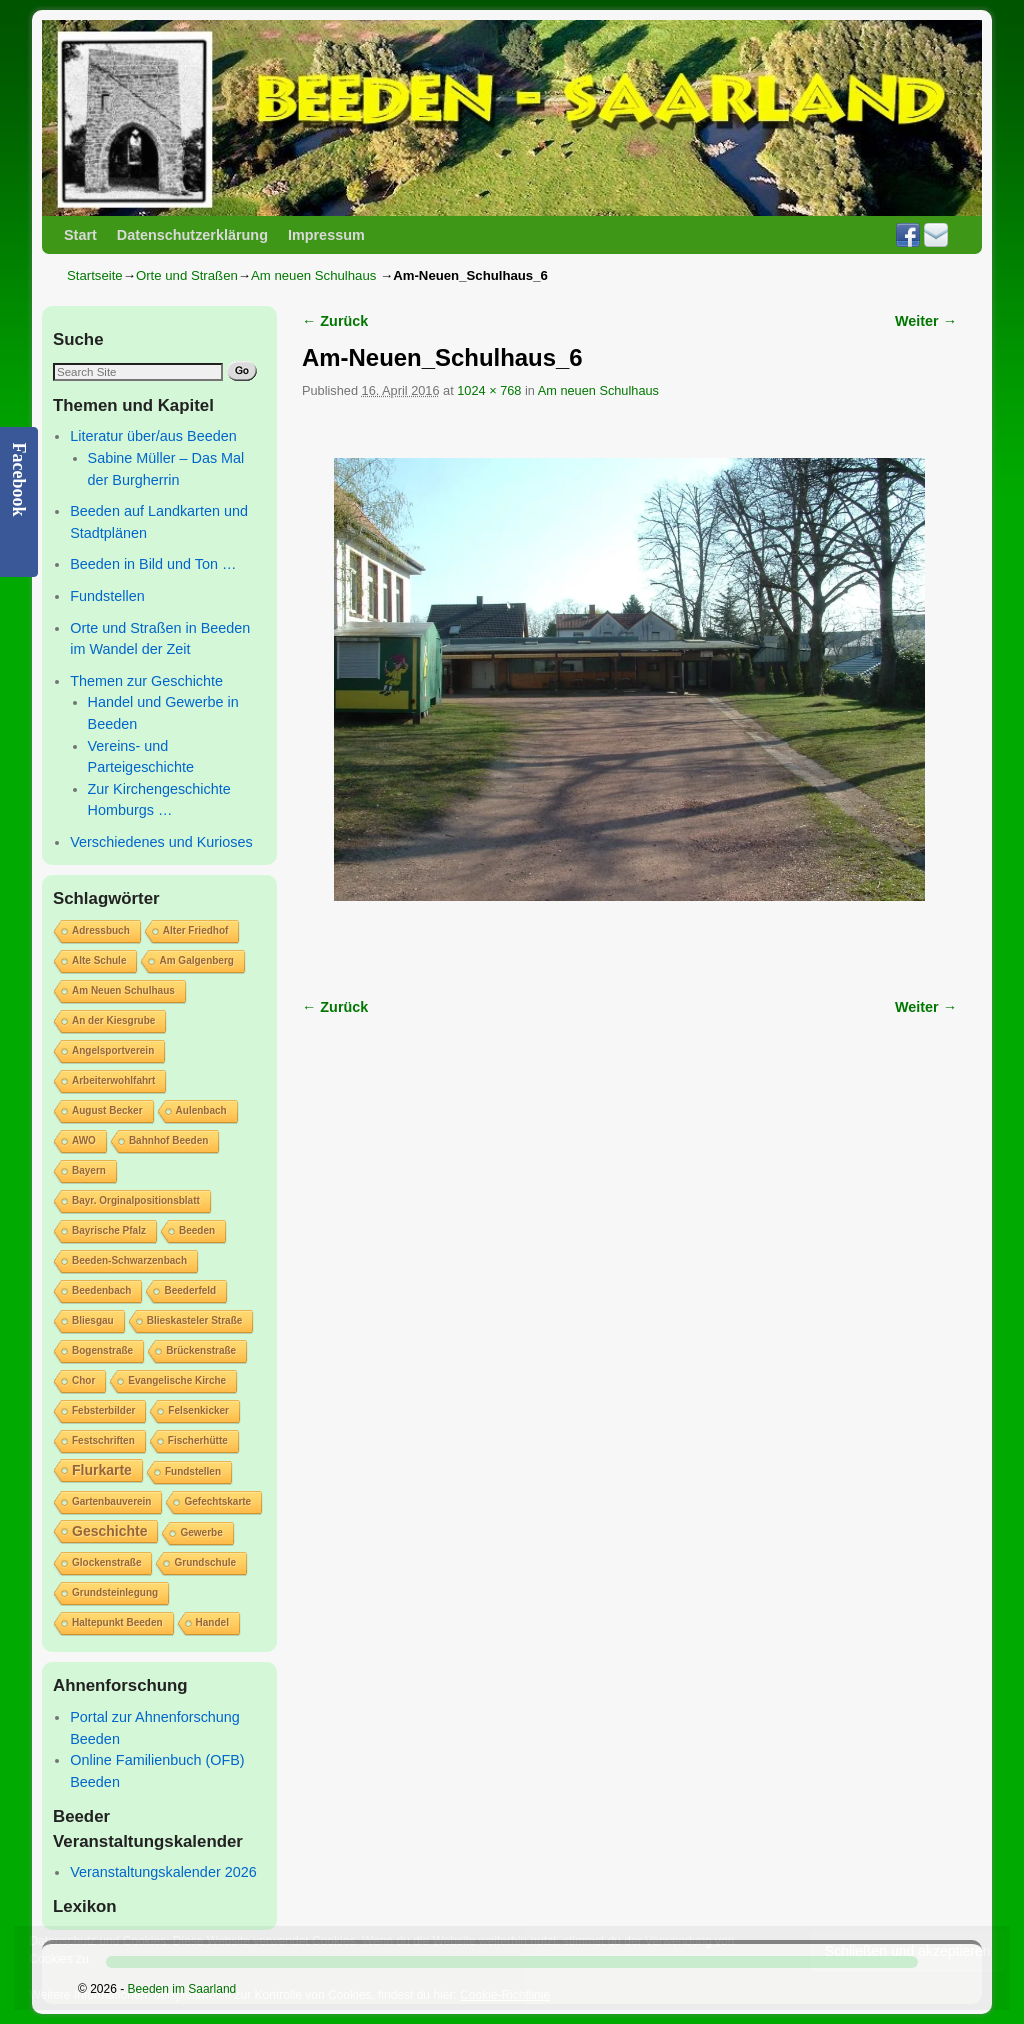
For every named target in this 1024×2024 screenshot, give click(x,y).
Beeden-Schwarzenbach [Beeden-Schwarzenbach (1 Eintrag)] (129, 1260)
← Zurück (335, 321)
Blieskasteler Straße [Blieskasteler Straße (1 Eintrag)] (195, 1320)
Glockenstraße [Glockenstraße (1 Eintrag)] (106, 1562)
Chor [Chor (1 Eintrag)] (83, 1380)
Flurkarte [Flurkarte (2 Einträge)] (102, 1470)
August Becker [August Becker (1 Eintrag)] (107, 1110)
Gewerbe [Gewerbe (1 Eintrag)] (201, 1532)
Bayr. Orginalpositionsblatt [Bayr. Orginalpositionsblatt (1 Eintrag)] (136, 1200)
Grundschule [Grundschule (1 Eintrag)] (205, 1562)
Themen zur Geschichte (146, 681)
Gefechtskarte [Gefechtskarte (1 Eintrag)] (217, 1501)
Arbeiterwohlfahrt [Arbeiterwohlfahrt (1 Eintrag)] (113, 1080)
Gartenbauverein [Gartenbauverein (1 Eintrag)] (111, 1501)
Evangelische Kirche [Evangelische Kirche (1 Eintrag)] (177, 1380)
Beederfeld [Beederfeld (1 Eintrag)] (190, 1290)
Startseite (95, 275)
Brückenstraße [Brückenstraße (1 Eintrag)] (201, 1350)
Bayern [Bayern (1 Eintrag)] (89, 1170)
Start (80, 235)
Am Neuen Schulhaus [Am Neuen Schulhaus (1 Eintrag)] (123, 990)
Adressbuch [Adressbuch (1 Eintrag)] (101, 930)
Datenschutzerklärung (192, 235)
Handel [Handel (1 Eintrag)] (212, 1622)
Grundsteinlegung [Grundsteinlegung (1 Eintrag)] (115, 1592)
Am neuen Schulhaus (313, 275)
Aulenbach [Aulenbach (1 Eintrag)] (201, 1110)
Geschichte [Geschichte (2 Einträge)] (109, 1531)
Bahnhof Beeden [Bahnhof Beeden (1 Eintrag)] (168, 1140)
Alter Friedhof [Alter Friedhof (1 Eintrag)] (196, 930)
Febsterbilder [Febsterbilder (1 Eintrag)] (103, 1410)
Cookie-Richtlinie (505, 1995)
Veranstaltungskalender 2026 (163, 1872)
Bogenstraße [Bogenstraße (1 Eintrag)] (102, 1350)
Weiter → (926, 321)
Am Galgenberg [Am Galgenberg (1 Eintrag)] (196, 960)
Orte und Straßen (187, 275)
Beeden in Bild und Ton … (153, 564)
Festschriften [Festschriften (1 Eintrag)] (103, 1440)
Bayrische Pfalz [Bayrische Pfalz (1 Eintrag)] (109, 1230)
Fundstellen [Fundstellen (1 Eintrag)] (193, 1471)
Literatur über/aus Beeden (153, 436)
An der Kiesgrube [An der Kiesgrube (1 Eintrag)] (113, 1020)
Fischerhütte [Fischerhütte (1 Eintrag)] (198, 1440)
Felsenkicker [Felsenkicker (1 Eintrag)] (198, 1410)
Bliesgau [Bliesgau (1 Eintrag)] (93, 1320)
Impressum (326, 235)
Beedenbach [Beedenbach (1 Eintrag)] (101, 1290)
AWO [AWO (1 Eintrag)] (84, 1140)
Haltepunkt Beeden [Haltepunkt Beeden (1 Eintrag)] (117, 1622)
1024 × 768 (489, 390)
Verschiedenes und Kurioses (161, 842)
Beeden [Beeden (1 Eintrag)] (197, 1230)
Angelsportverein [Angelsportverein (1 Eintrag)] (113, 1050)
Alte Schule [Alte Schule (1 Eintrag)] (99, 960)
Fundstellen (107, 596)
